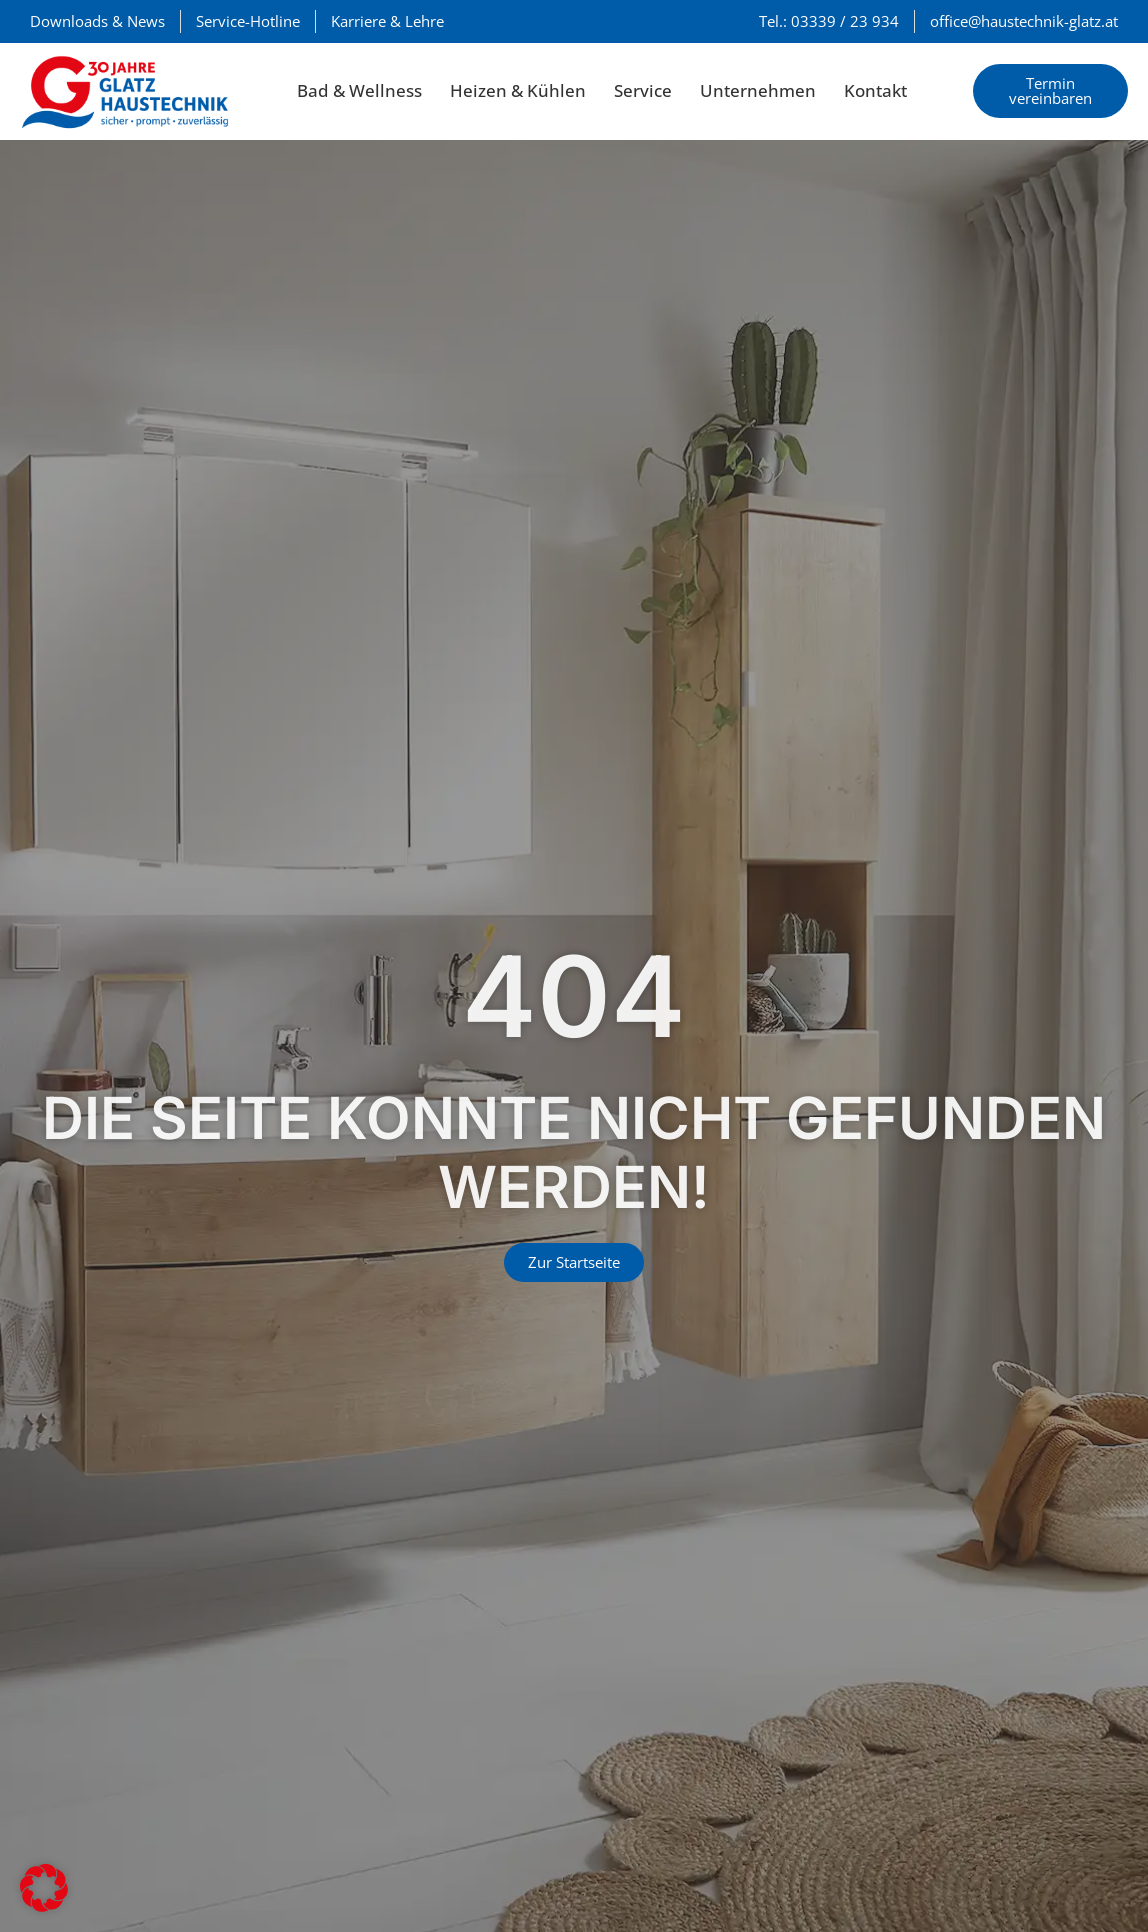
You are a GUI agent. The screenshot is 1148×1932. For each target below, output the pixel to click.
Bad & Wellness (359, 90)
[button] (44, 1888)
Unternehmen (758, 90)
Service (643, 90)
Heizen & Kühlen (518, 90)
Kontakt (875, 90)
